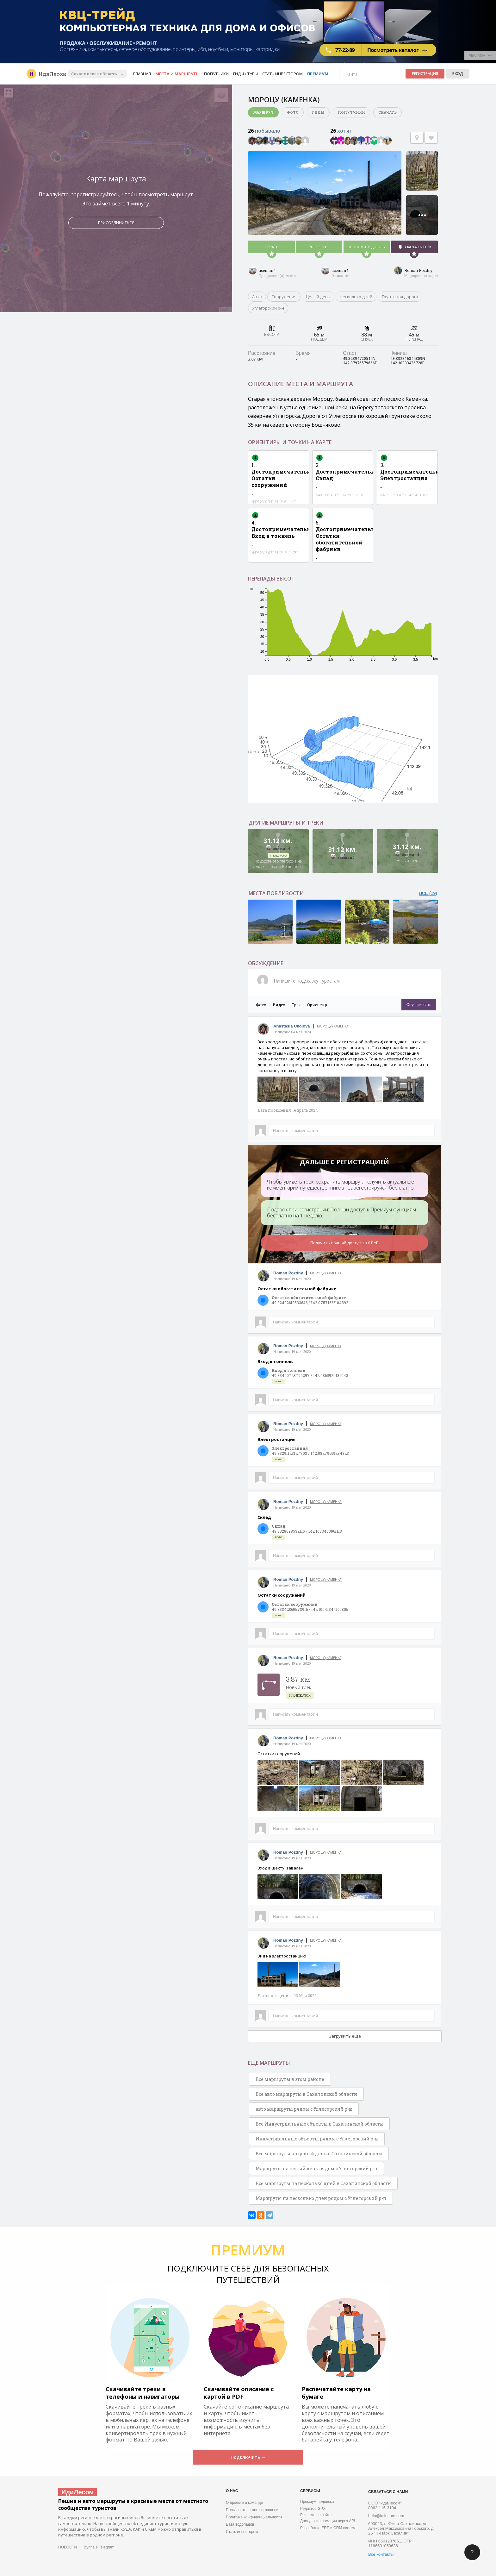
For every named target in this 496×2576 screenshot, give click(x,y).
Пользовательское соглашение (253, 2510)
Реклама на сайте (316, 2515)
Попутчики (216, 74)
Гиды (318, 112)
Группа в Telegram (98, 2547)
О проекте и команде (244, 2502)
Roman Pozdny (418, 270)
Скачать (387, 112)
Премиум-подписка (317, 2501)
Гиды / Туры (245, 74)
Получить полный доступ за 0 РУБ (344, 1243)
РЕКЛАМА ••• (480, 55)
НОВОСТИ (67, 2547)
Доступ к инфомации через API (327, 2521)
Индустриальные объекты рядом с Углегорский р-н (317, 2139)
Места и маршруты (177, 74)
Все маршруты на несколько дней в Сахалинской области (323, 2183)
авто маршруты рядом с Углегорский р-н (304, 2109)
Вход (457, 73)
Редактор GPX (313, 2508)
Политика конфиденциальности (254, 2517)
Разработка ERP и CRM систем (328, 2528)
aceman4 (267, 270)
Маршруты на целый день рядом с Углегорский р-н (316, 2168)
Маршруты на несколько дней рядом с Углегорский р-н (321, 2198)
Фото (293, 112)
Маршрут (263, 112)
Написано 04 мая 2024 (292, 1031)
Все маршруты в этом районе (290, 2079)
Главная (142, 74)
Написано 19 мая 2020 (292, 1278)
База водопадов (240, 2524)
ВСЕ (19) (428, 893)
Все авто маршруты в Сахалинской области (306, 2094)
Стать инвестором (282, 74)
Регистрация (425, 73)
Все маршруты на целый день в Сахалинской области (319, 2154)
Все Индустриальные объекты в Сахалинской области (319, 2124)
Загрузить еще (345, 2036)
